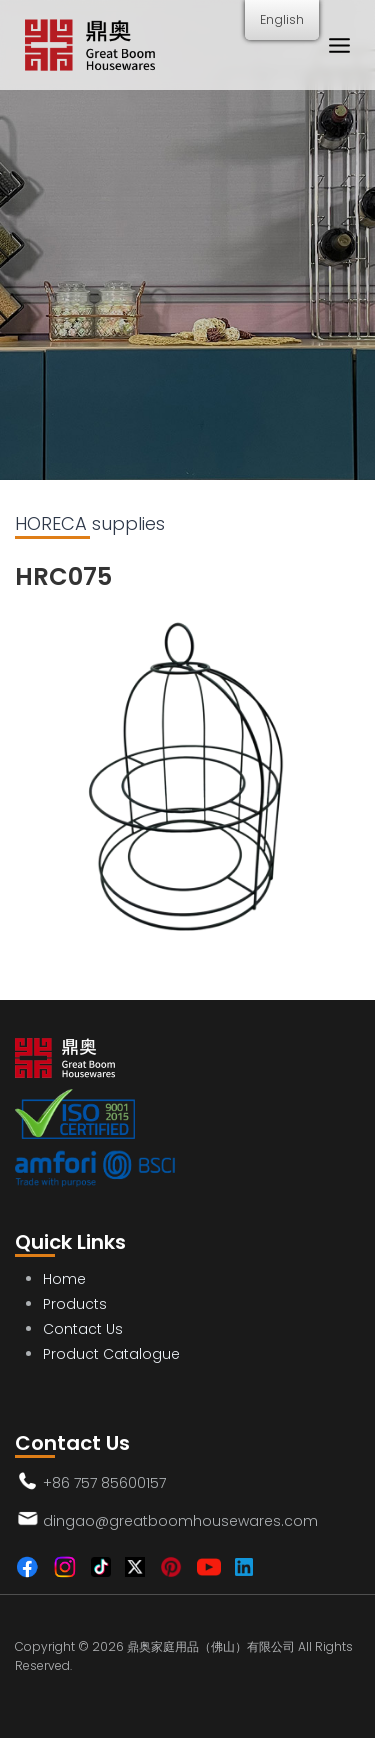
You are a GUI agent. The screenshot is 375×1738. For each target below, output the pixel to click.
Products (75, 1304)
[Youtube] (209, 1567)
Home (64, 1279)
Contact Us (83, 1329)
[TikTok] (101, 1567)
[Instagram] (65, 1567)
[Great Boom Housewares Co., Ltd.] (90, 45)
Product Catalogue (111, 1354)
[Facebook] (27, 1567)
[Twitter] (135, 1567)
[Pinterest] (171, 1567)
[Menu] (339, 45)
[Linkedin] (244, 1567)
